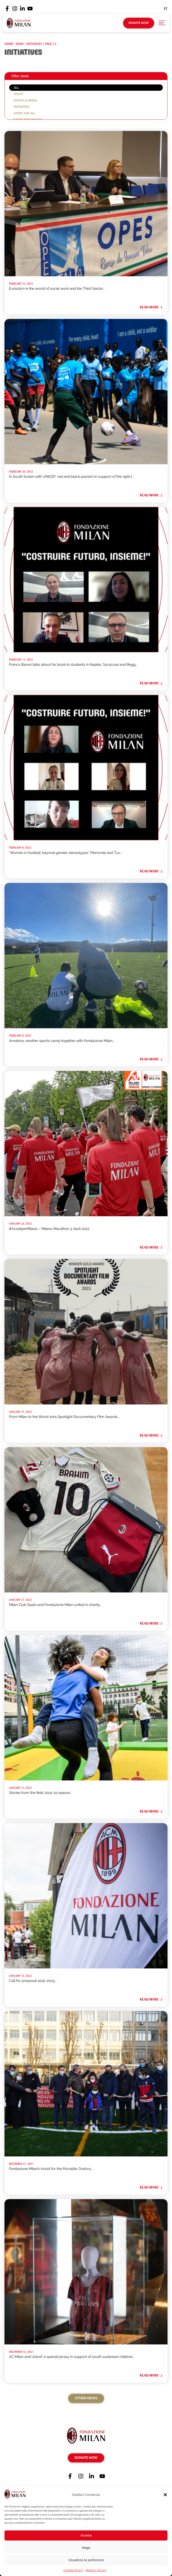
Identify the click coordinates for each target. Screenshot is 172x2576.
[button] (165, 2494)
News (20, 44)
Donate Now (139, 22)
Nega (86, 2547)
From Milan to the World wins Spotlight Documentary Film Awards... (64, 1417)
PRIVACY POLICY (96, 2570)
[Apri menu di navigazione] (162, 24)
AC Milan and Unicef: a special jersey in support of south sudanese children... (72, 2357)
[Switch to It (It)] (165, 9)
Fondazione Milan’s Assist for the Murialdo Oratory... (51, 2169)
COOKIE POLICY (73, 2570)
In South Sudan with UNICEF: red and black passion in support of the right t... (71, 476)
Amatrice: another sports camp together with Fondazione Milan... (61, 1041)
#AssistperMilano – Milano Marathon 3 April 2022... (50, 1229)
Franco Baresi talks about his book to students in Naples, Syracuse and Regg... (73, 664)
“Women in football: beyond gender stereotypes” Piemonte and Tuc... (65, 853)
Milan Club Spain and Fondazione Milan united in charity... (55, 1605)
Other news (86, 2398)
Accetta (86, 2535)
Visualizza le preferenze (86, 2560)
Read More (151, 307)
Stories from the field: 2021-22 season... (40, 1793)
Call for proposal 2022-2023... (33, 1981)
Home (8, 44)
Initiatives (34, 44)
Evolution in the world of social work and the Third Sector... (57, 288)
